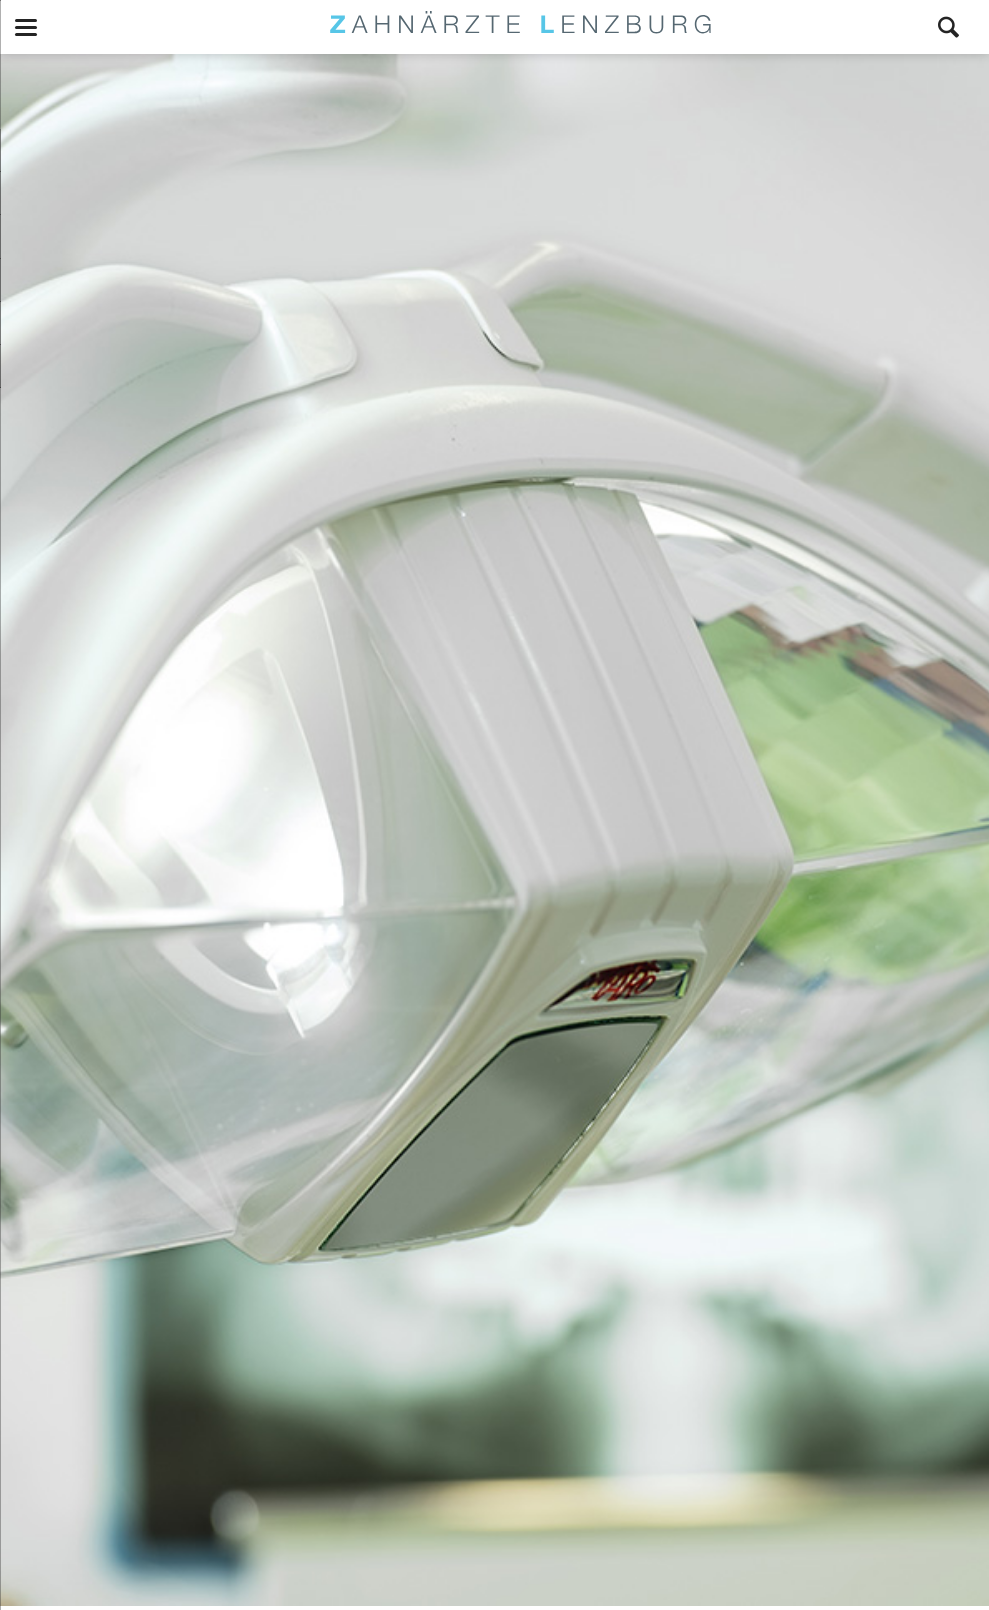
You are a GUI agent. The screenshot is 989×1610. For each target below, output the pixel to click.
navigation (26, 27)
